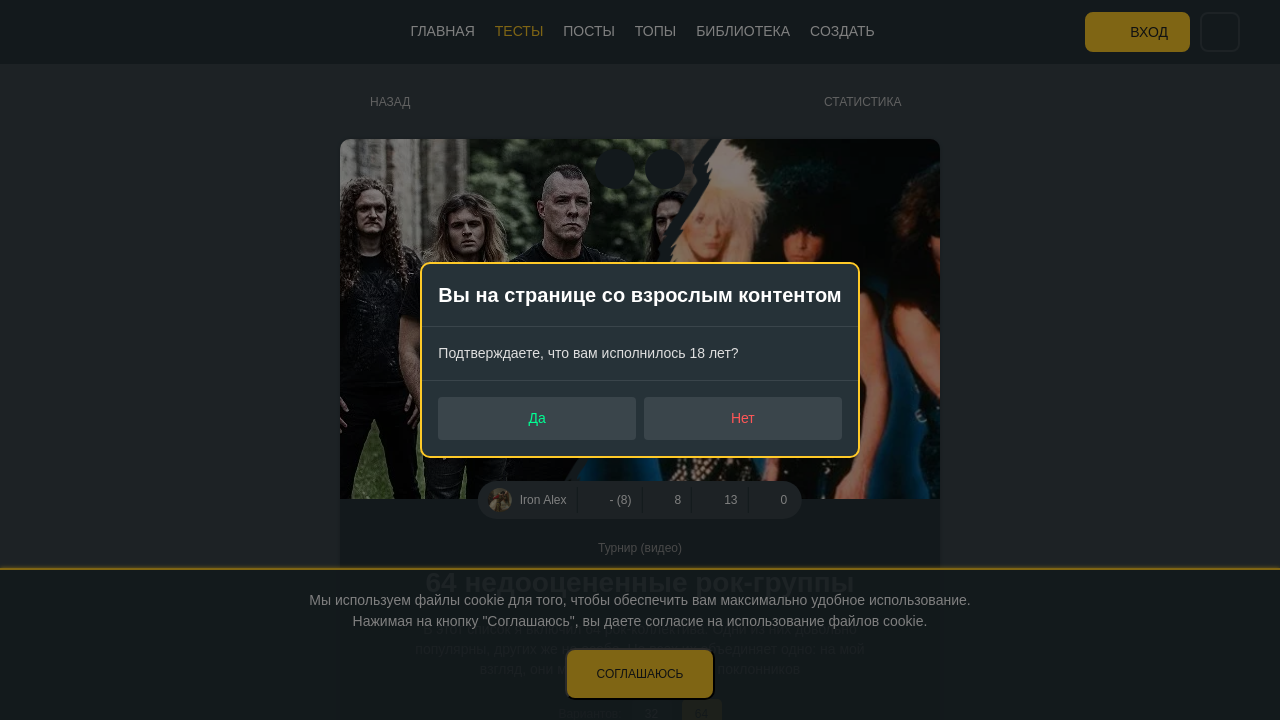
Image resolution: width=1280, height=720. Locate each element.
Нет (743, 418)
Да (537, 418)
